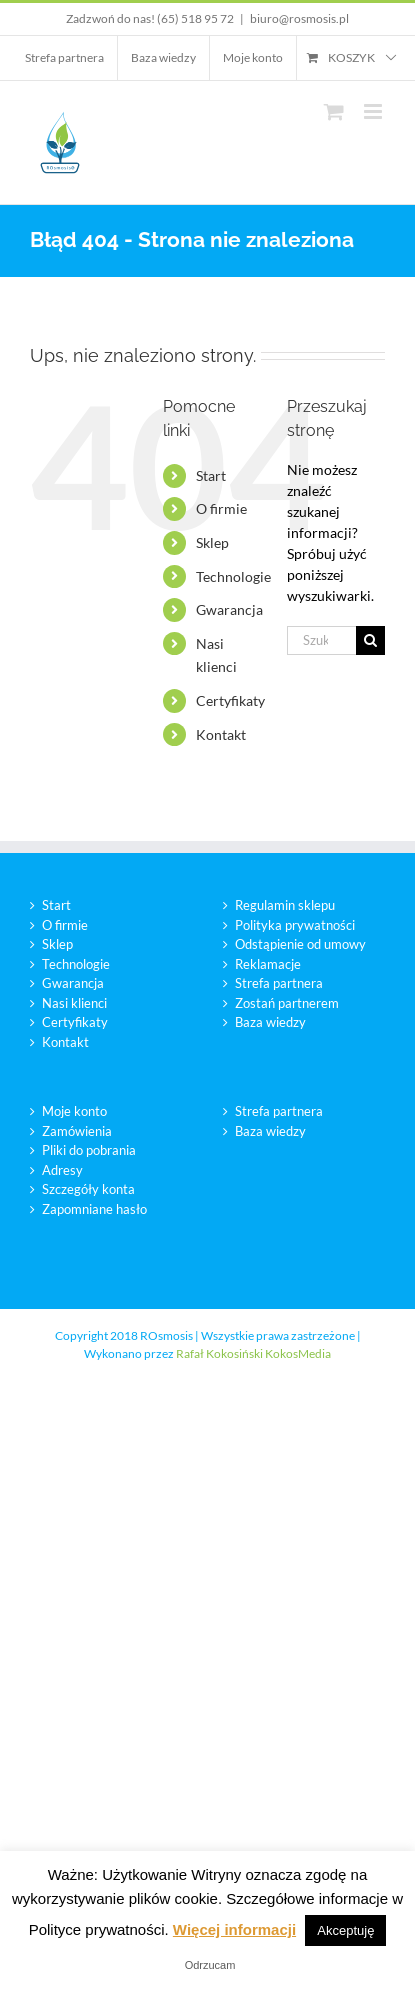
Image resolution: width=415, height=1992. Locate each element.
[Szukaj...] (321, 640)
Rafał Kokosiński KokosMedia (253, 1353)
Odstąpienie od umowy (300, 944)
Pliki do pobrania (89, 1150)
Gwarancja (229, 609)
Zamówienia (77, 1131)
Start (211, 475)
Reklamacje (268, 964)
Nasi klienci (74, 1003)
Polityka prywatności (295, 925)
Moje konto (74, 1111)
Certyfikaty (230, 700)
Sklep (212, 542)
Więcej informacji (234, 1929)
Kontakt (221, 734)
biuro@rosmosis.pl (299, 18)
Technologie (233, 576)
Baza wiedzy (270, 1022)
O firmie (221, 508)
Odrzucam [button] (210, 1965)
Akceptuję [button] (345, 1930)
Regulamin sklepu (285, 905)
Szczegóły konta (88, 1189)
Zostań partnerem (287, 1003)
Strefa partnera (279, 983)
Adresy (62, 1170)
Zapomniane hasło (94, 1209)
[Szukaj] (370, 640)
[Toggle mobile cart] (334, 111)
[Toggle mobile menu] (374, 111)
